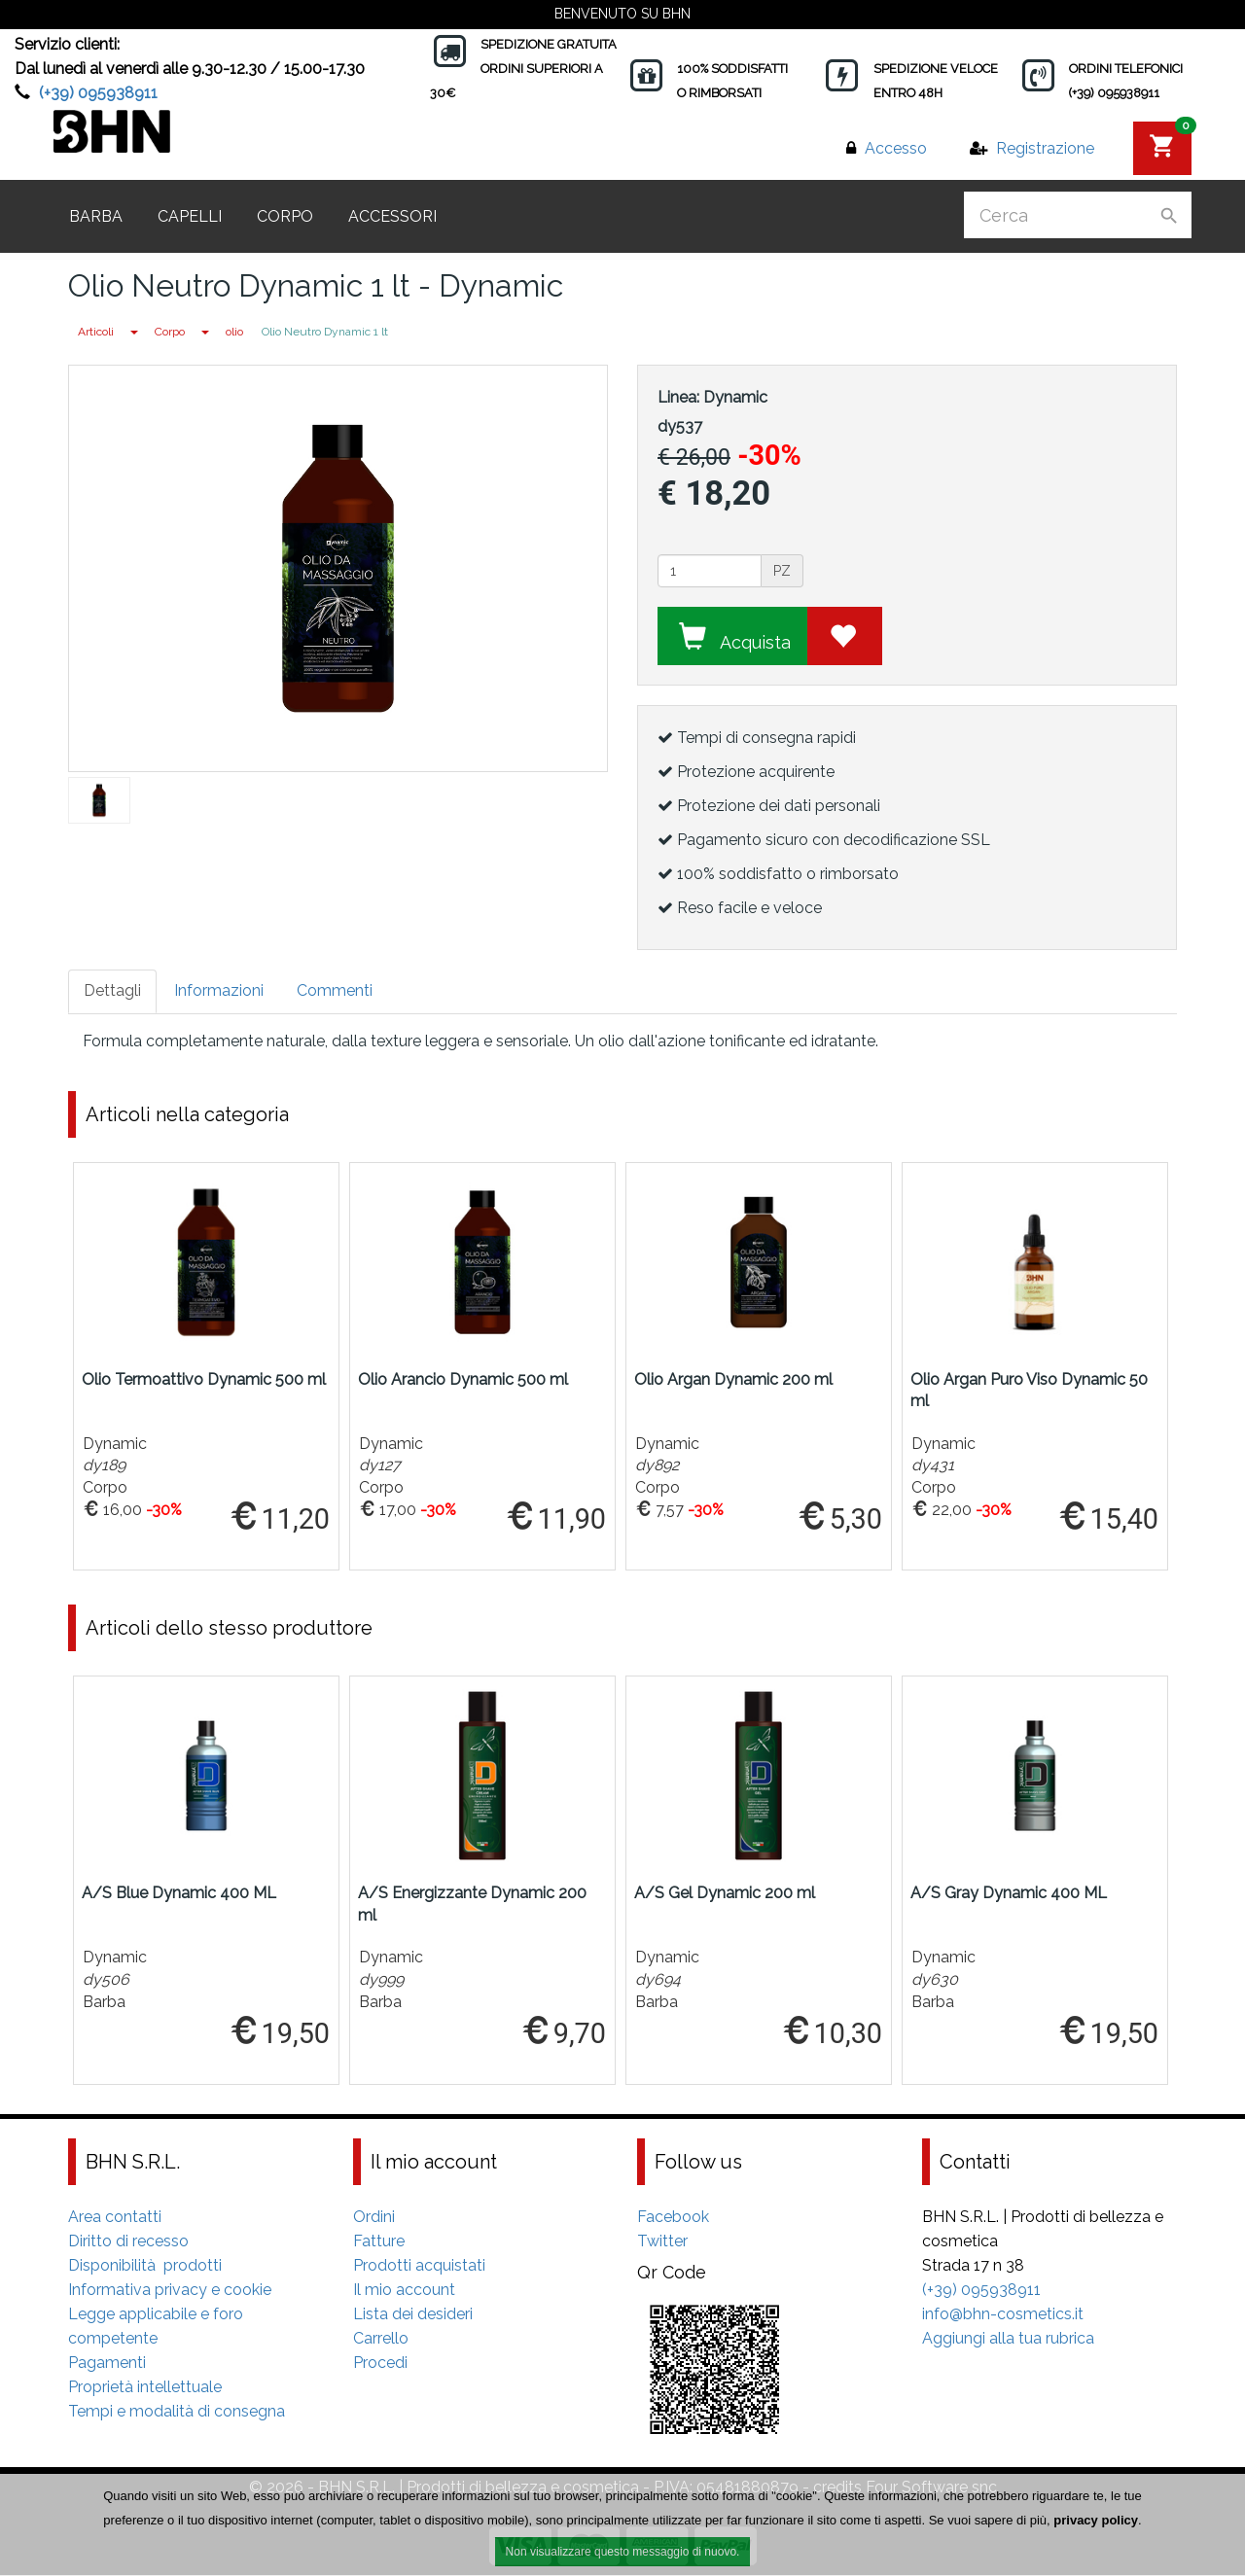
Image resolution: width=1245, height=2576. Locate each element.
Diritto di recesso (128, 2242)
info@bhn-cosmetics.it (1003, 2315)
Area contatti (114, 2217)
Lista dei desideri (413, 2315)
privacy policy (1095, 2520)
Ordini (374, 2217)
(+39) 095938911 (98, 93)
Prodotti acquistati (419, 2266)
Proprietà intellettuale (145, 2388)
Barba (96, 216)
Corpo (285, 216)
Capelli (190, 216)
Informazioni (219, 990)
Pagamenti (107, 2363)
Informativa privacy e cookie (169, 2290)
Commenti (335, 990)
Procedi (380, 2363)
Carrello (381, 2339)
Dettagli (112, 990)
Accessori (392, 216)
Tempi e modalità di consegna (176, 2412)
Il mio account (404, 2290)
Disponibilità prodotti (145, 2266)
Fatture (379, 2242)
